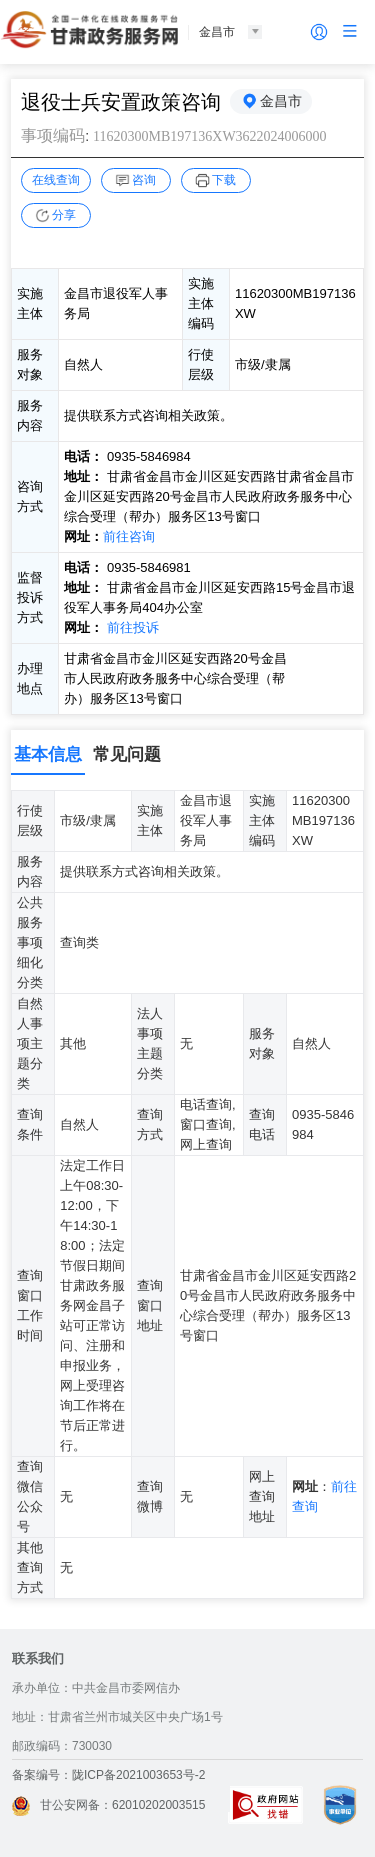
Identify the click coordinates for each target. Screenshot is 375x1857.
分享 (64, 215)
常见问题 (127, 754)
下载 (224, 180)
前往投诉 (133, 627)
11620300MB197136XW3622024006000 (210, 136)
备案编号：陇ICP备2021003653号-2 (108, 1775)
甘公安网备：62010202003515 (108, 1805)
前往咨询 (129, 536)
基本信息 (48, 754)
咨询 (144, 180)
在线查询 (56, 180)
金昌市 (281, 101)
